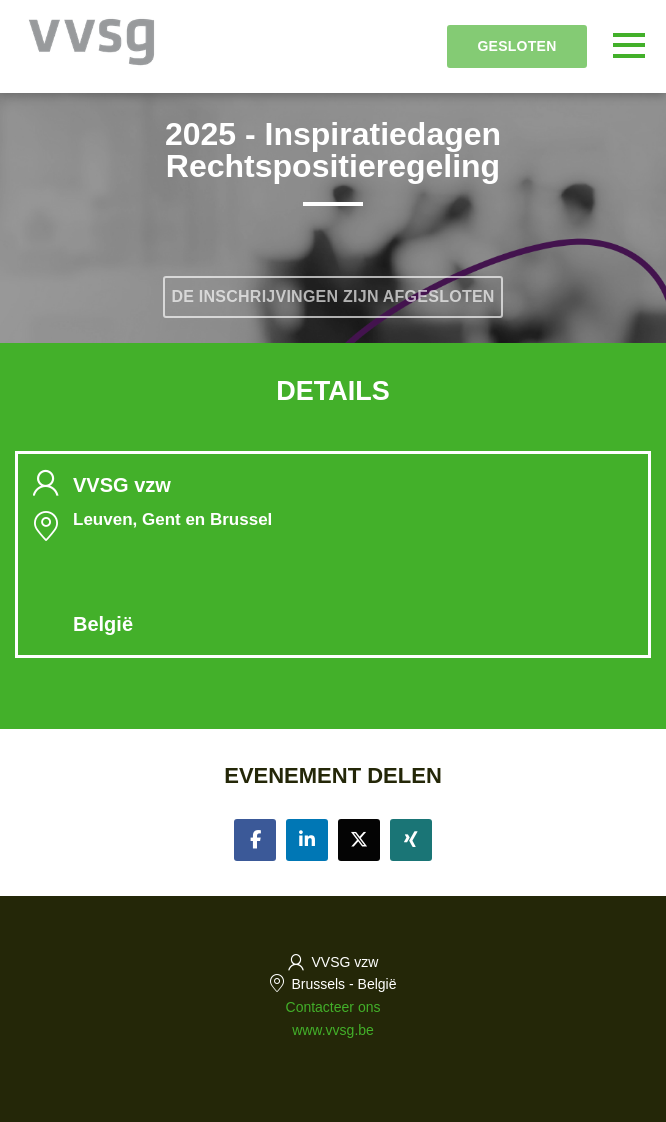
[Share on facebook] (255, 840)
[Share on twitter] (359, 840)
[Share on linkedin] (307, 840)
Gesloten (516, 46)
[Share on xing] (411, 840)
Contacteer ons (333, 1007)
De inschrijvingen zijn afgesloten (332, 296)
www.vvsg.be (333, 1030)
